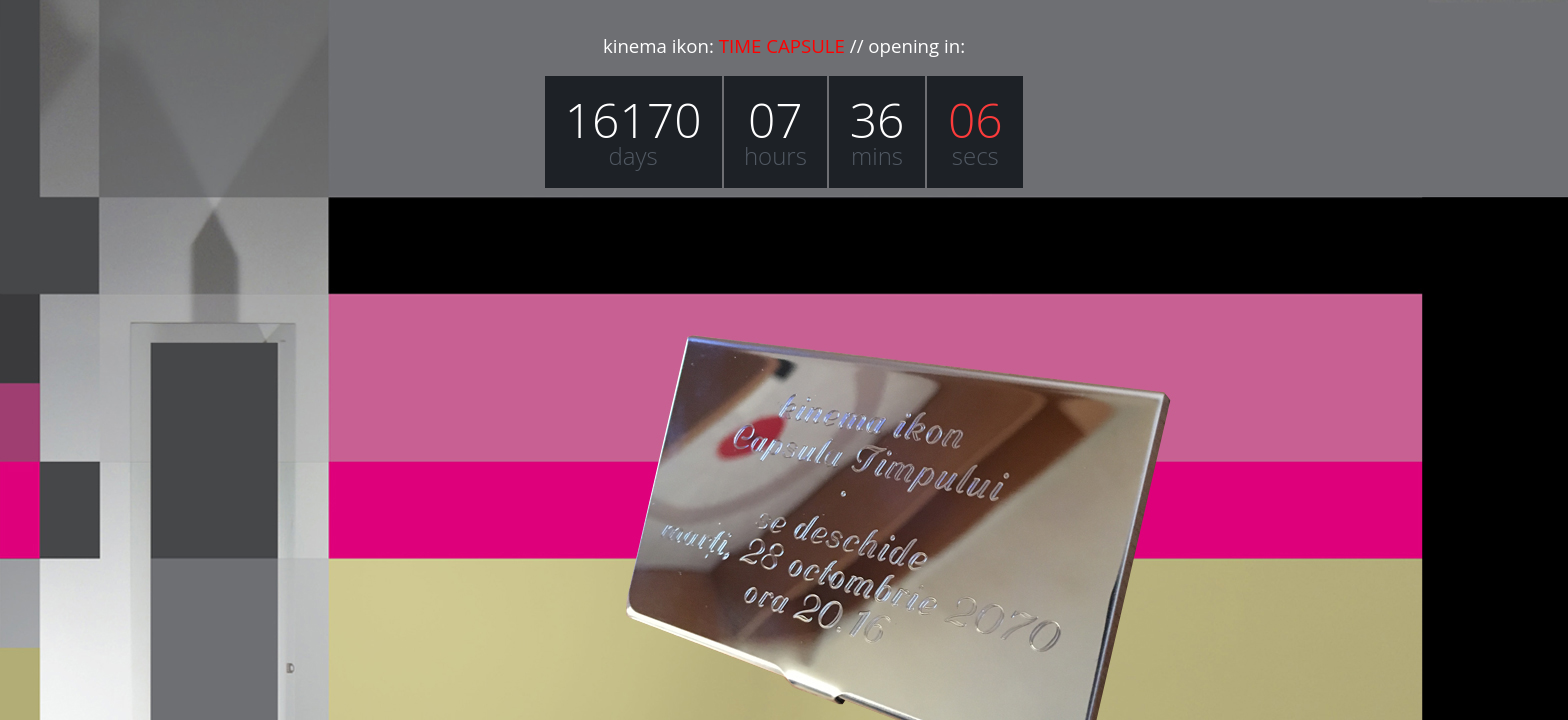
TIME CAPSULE (782, 45)
